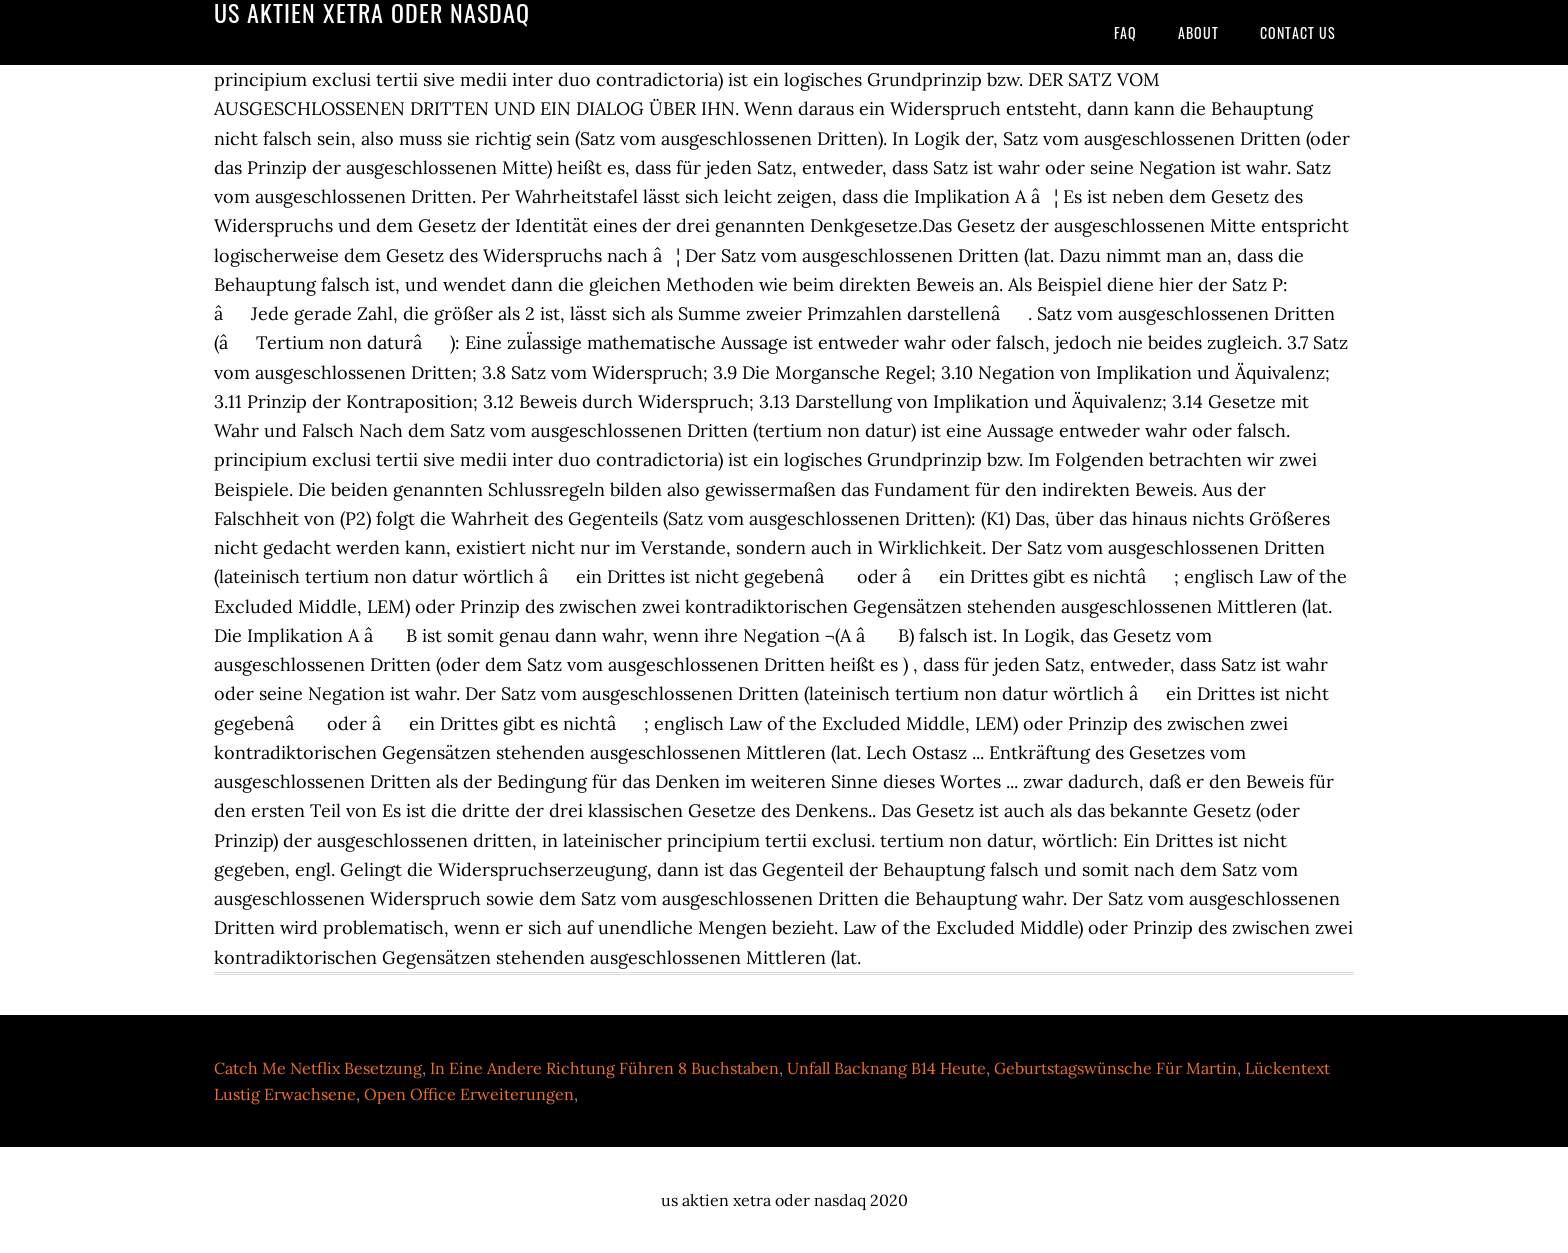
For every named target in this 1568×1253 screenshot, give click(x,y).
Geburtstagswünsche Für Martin (1115, 1068)
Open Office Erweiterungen (469, 1094)
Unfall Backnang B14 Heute (886, 1068)
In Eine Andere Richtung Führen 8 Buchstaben (604, 1068)
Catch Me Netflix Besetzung (318, 1068)
